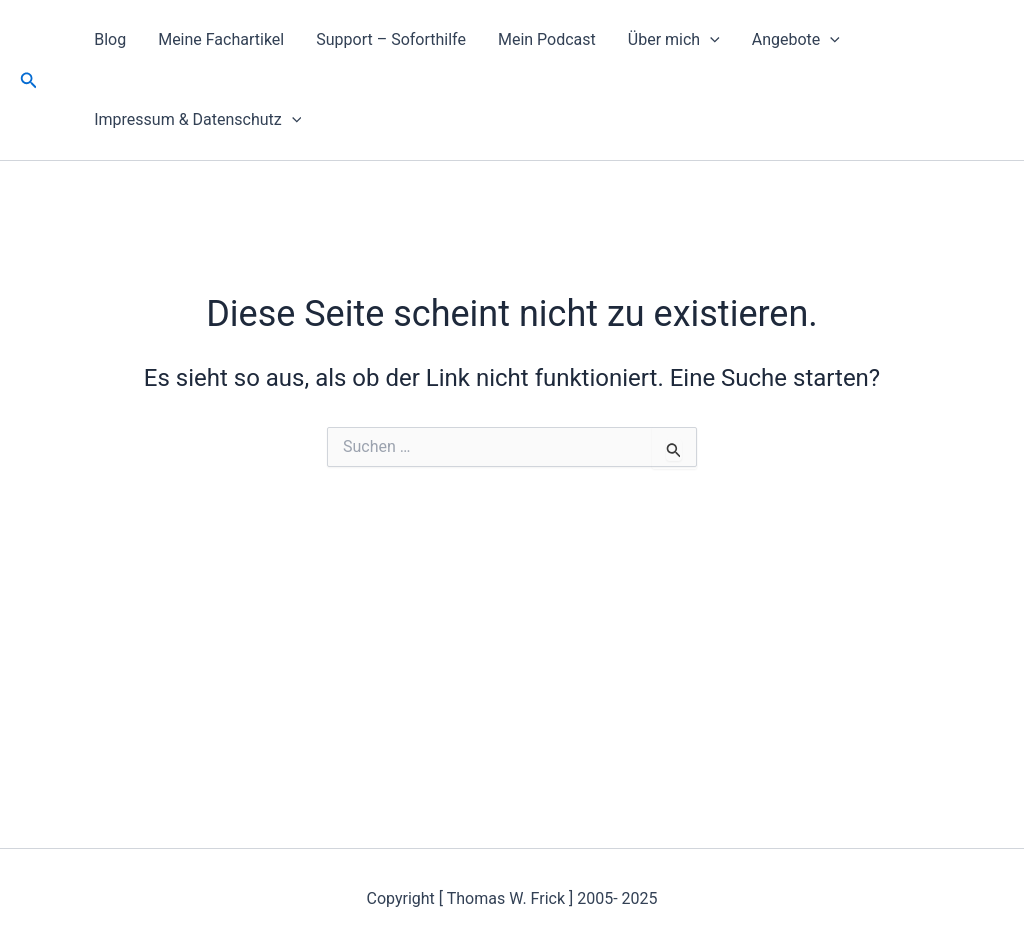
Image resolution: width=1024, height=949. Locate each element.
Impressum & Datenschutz (197, 120)
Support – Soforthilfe (391, 39)
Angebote (796, 40)
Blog (110, 39)
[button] (29, 80)
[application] (710, 40)
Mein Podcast (547, 39)
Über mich (674, 40)
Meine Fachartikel (221, 39)
